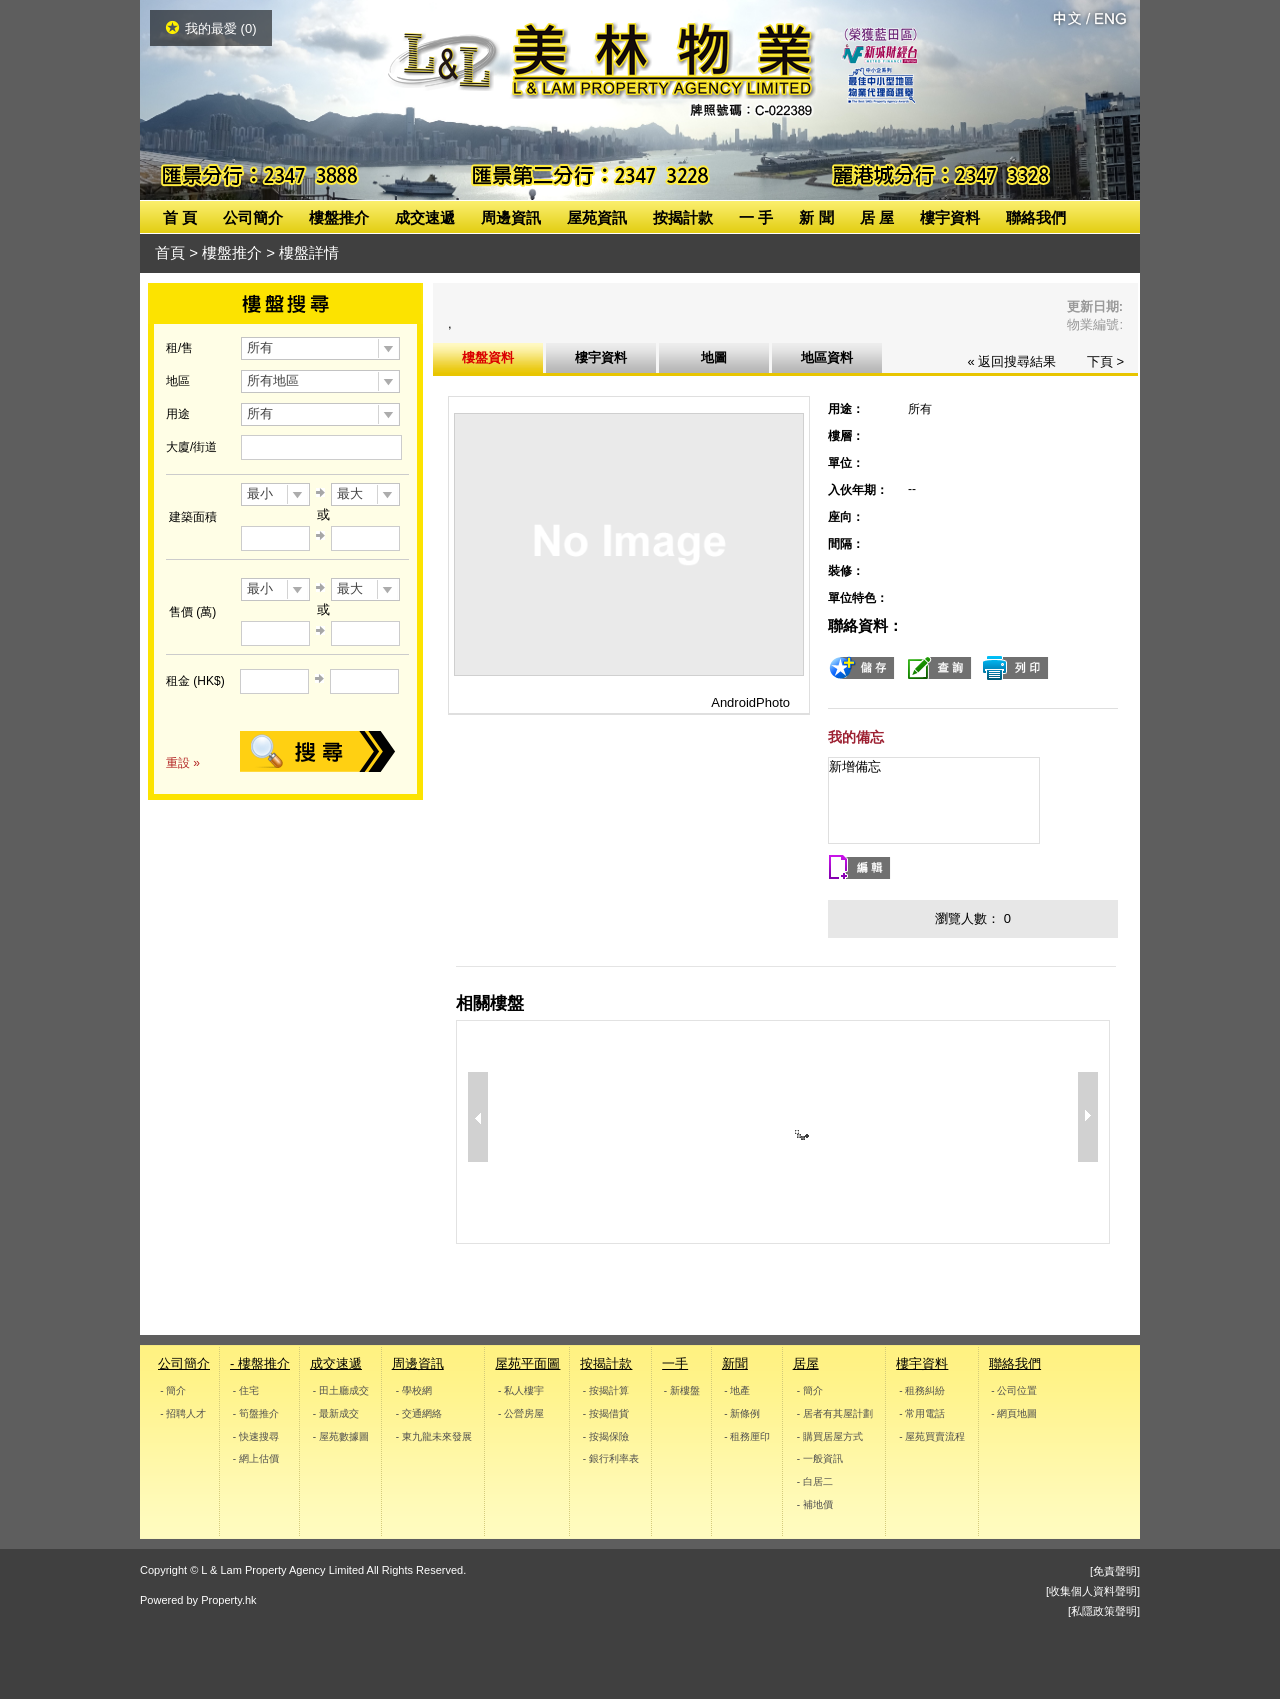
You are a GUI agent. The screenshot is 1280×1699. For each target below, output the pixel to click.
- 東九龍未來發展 (433, 1435)
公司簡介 (253, 217)
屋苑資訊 (597, 217)
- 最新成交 (336, 1413)
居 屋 (877, 217)
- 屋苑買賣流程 (933, 1435)
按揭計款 (683, 217)
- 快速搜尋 (256, 1435)
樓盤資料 (488, 357)
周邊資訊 (511, 217)
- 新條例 (742, 1413)
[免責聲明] (1115, 1571)
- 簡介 (173, 1390)
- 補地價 (814, 1504)
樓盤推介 (339, 217)
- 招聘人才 (183, 1413)
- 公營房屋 (521, 1413)
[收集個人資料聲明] (1093, 1591)
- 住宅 (246, 1390)
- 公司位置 (1014, 1390)
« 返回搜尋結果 (1011, 361)
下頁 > (1105, 361)
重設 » (183, 763)
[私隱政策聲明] (1104, 1611)
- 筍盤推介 (256, 1413)
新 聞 (816, 217)
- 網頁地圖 (1014, 1413)
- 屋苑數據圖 (341, 1435)
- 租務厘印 (747, 1435)
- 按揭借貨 (606, 1413)
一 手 (756, 217)
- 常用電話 (923, 1413)
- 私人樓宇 (521, 1390)
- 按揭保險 (606, 1435)
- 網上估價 (256, 1458)
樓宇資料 (950, 217)
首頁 (170, 252)
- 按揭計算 (606, 1390)
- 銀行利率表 (611, 1458)
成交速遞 (425, 217)
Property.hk (228, 1600)
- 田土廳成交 (341, 1390)
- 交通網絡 (418, 1413)
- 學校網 (413, 1390)
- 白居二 (814, 1481)
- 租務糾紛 (923, 1390)
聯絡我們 (1036, 217)
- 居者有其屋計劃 (834, 1413)
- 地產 (737, 1390)
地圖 (714, 357)
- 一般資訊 (819, 1458)
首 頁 (180, 217)
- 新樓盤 (682, 1390)
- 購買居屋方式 (829, 1435)
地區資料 (827, 357)
